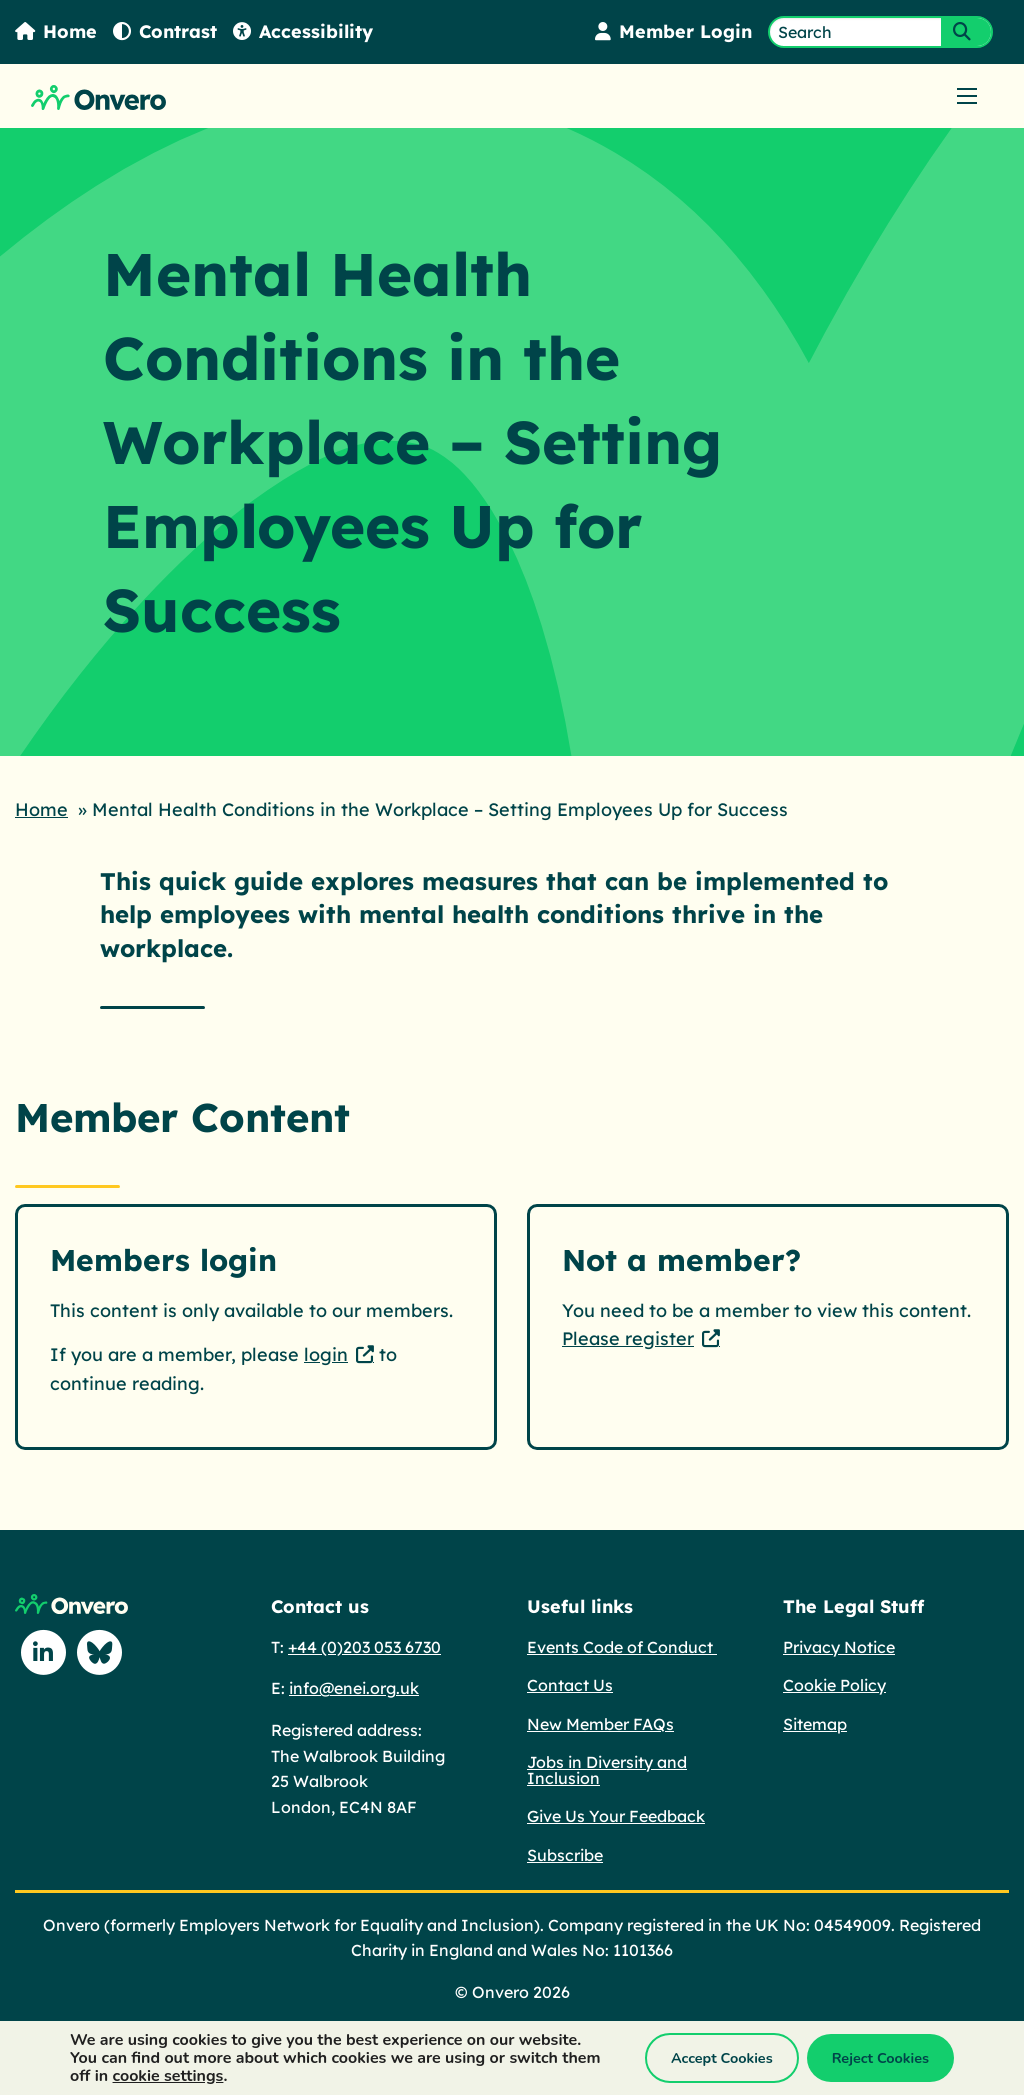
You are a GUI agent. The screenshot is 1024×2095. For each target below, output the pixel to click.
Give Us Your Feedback (616, 1816)
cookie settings (168, 2076)
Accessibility (303, 31)
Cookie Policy (834, 1685)
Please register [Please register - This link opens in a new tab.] (628, 1338)
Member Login (673, 31)
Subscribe (565, 1855)
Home (56, 31)
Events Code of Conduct (622, 1647)
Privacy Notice (839, 1647)
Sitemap (815, 1724)
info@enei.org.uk (354, 1688)
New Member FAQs (600, 1724)
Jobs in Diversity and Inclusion (607, 1770)
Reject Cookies (880, 2058)
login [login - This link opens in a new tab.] (326, 1354)
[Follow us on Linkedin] (43, 1652)
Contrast (165, 31)
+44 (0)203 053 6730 (364, 1647)
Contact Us (570, 1685)
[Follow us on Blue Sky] (99, 1652)
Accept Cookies (722, 2058)
